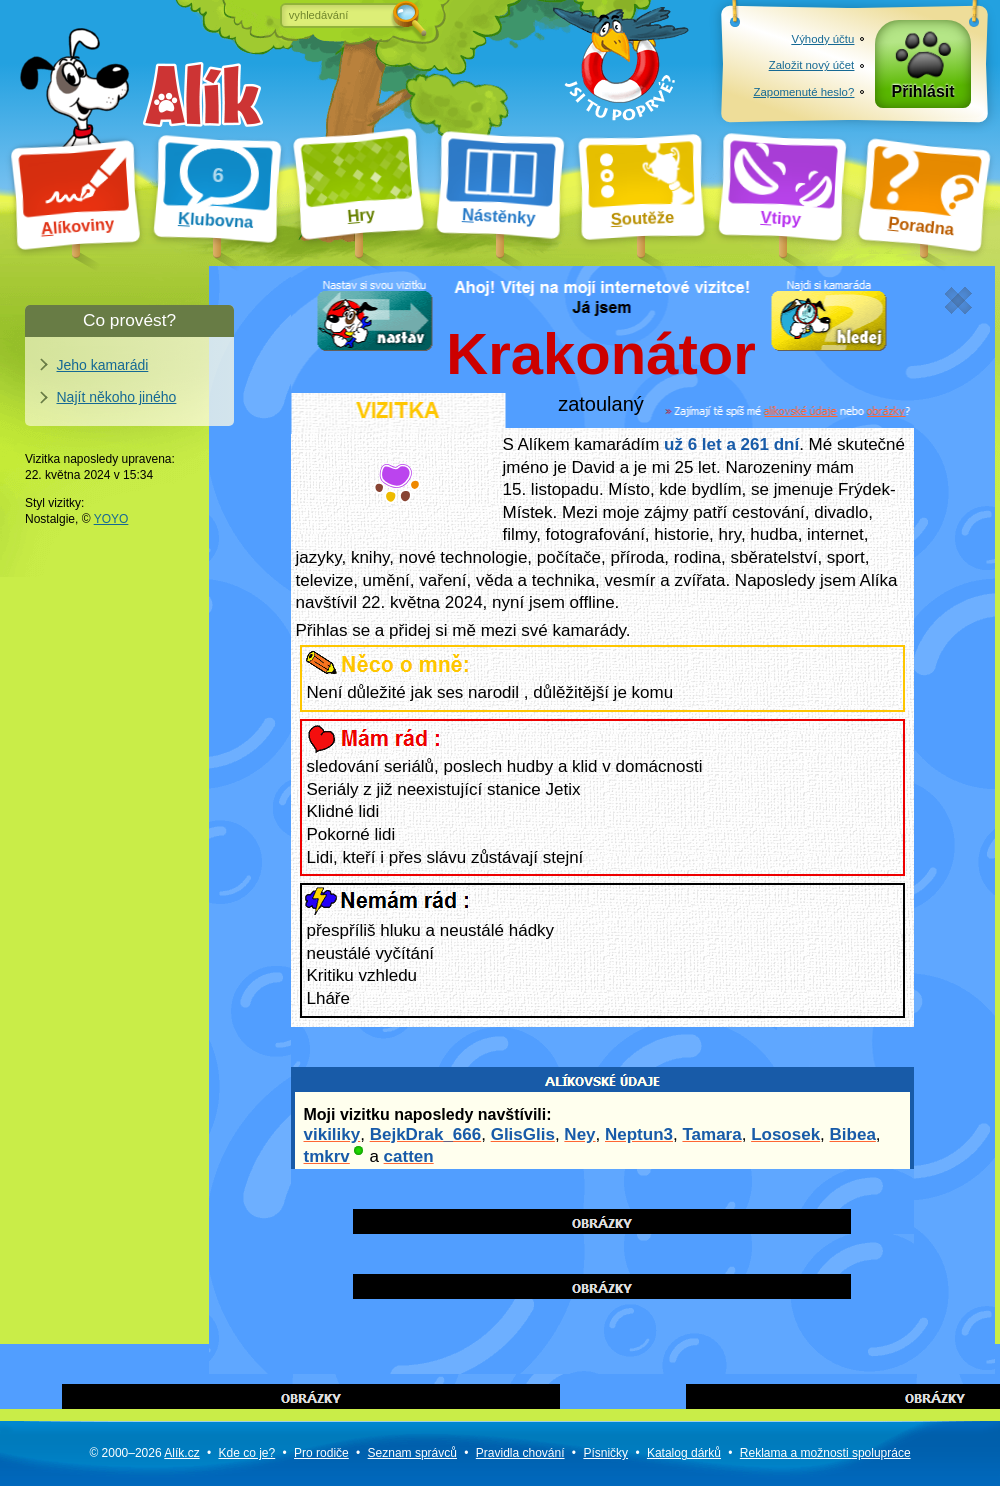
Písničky (605, 1453)
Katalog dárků (684, 1453)
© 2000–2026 (144, 1453)
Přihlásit (923, 91)
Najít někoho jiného (117, 397)
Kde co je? (246, 1453)
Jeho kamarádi (103, 365)
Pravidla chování (520, 1453)
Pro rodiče (321, 1453)
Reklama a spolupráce (825, 1453)
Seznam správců (412, 1453)
